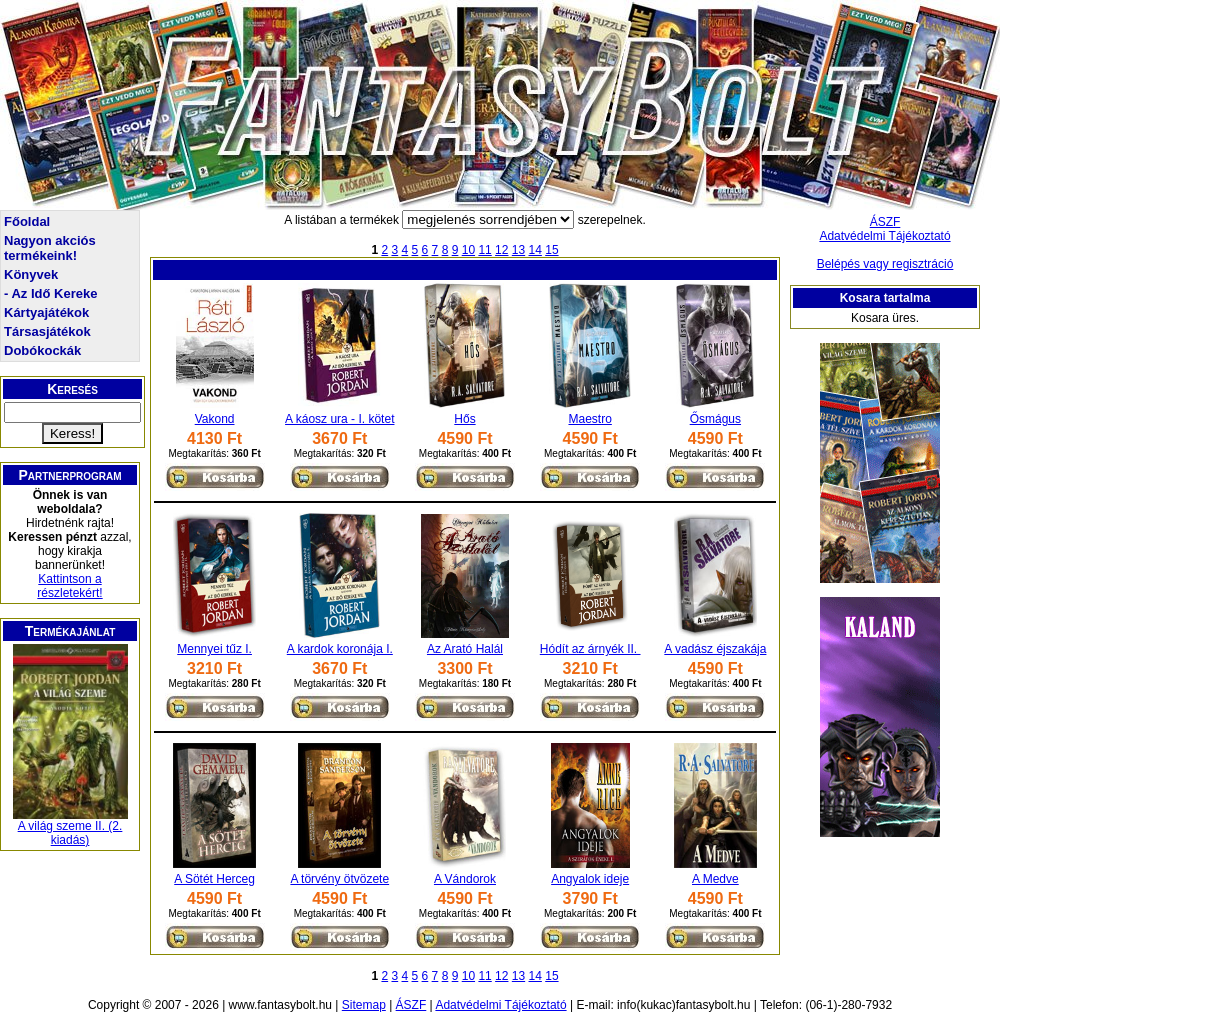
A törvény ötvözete (339, 879)
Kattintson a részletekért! (69, 586)
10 (468, 250)
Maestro (589, 419)
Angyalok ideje (590, 879)
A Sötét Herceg (214, 879)
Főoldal (27, 221)
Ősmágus (715, 419)
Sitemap (364, 1005)
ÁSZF (885, 222)
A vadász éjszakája (715, 649)
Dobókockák (42, 350)
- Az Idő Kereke (50, 293)
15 (551, 250)
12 (501, 250)
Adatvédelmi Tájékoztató (884, 236)
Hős (464, 419)
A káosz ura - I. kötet (339, 419)
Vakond (215, 419)
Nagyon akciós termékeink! (50, 248)
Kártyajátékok (46, 312)
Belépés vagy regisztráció (885, 264)
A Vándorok (465, 879)
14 (535, 250)
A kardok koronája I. (340, 649)
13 (518, 250)
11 (484, 250)
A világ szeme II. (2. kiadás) (70, 833)
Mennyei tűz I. (214, 649)
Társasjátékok (47, 331)
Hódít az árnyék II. (590, 649)
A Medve (715, 879)
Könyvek (31, 274)
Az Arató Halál (465, 649)
